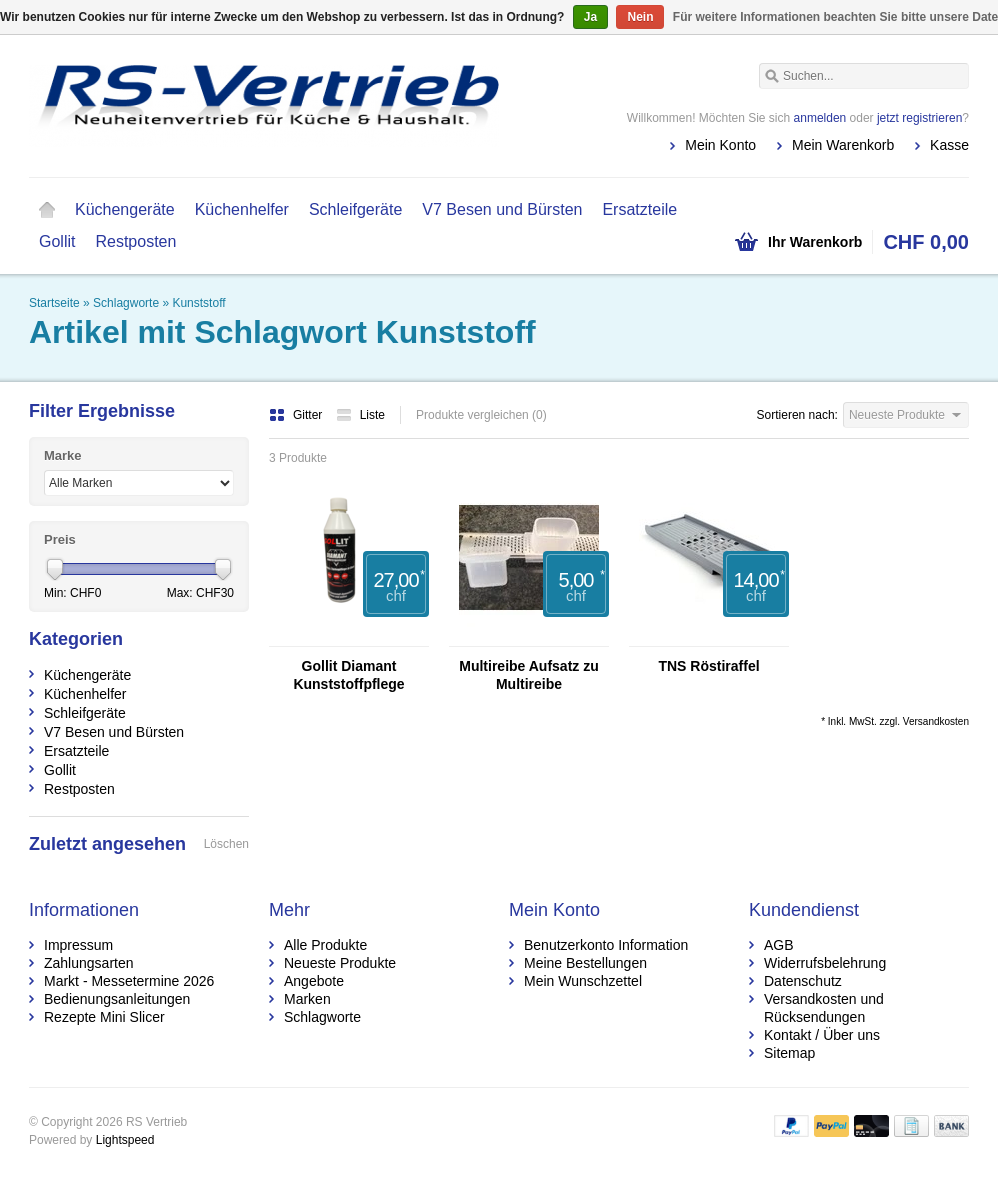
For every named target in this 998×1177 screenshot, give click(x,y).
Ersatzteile (639, 209)
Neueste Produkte (340, 963)
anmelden (820, 118)
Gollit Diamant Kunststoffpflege (348, 675)
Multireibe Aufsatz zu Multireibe (529, 675)
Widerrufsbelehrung (825, 963)
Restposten (135, 241)
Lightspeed (125, 1140)
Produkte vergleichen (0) (481, 415)
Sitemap (789, 1053)
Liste (360, 415)
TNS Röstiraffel (708, 666)
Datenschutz (803, 981)
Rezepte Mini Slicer (104, 1017)
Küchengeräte (125, 209)
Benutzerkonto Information (606, 945)
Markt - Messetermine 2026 (129, 981)
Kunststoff (198, 303)
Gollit (57, 241)
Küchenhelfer (242, 209)
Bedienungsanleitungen (117, 999)
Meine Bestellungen (585, 963)
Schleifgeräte (355, 209)
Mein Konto (720, 145)
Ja (590, 17)
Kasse (949, 145)
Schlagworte (126, 303)
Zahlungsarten (89, 963)
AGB (779, 945)
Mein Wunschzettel (583, 981)
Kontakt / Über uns (822, 1035)
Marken (307, 999)
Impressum (78, 945)
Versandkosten (936, 721)
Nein (640, 17)
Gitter (297, 415)
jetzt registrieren (919, 118)
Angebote (314, 981)
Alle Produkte (325, 945)
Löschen (226, 844)
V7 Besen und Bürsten (502, 209)
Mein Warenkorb (843, 145)
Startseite (47, 210)
